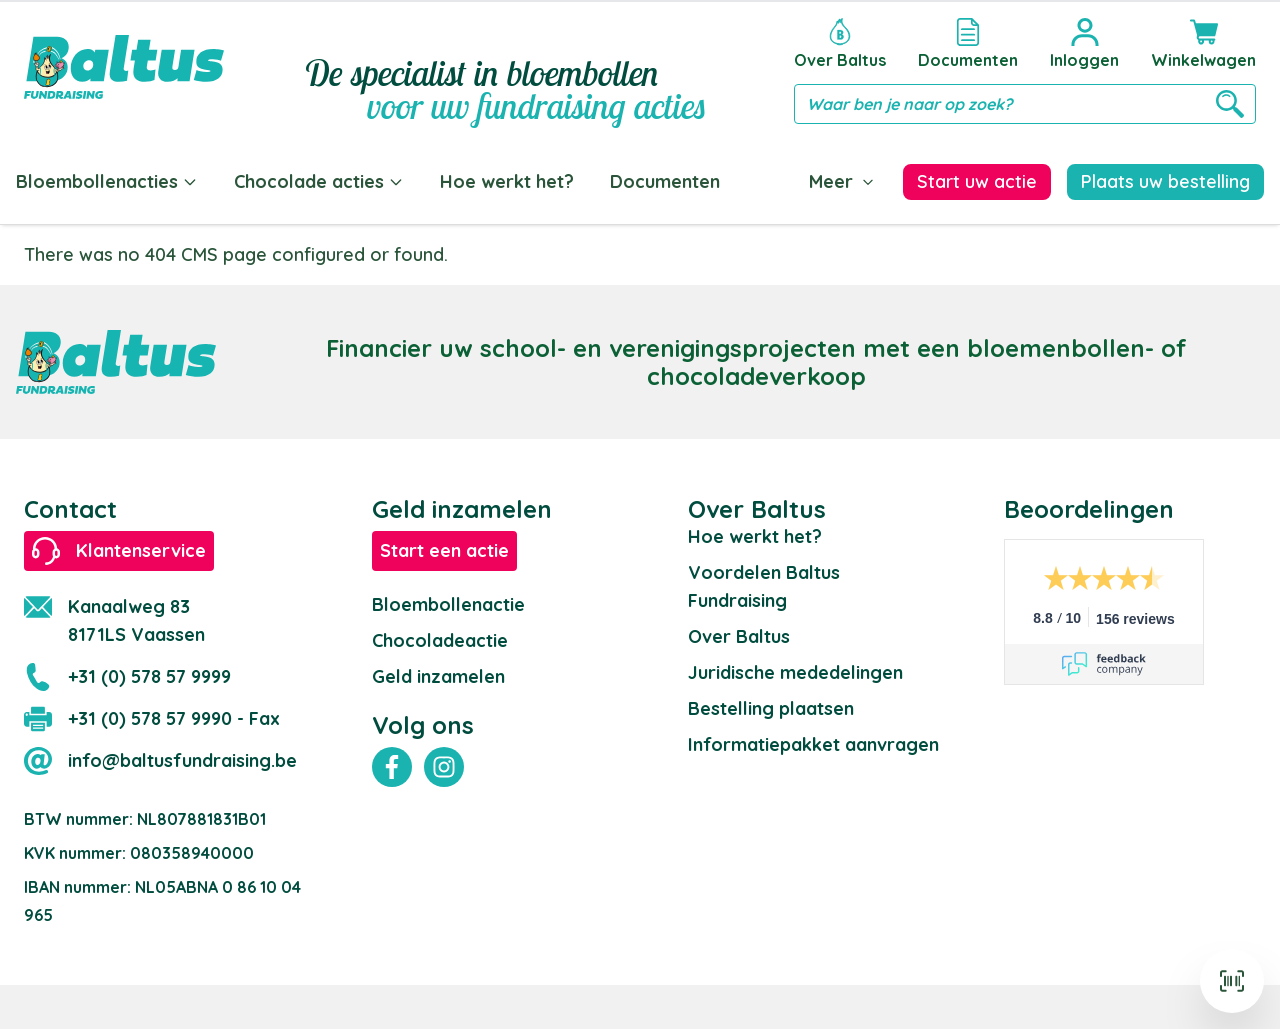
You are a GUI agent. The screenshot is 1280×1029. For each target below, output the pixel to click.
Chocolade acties (319, 181)
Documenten (665, 181)
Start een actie (444, 546)
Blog (776, 181)
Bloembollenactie (448, 600)
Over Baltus (739, 632)
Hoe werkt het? (507, 181)
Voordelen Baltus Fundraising (764, 582)
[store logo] (124, 67)
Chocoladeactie (440, 636)
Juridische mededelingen (795, 668)
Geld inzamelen (438, 672)
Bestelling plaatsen (771, 704)
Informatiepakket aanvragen (813, 740)
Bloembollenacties (107, 181)
